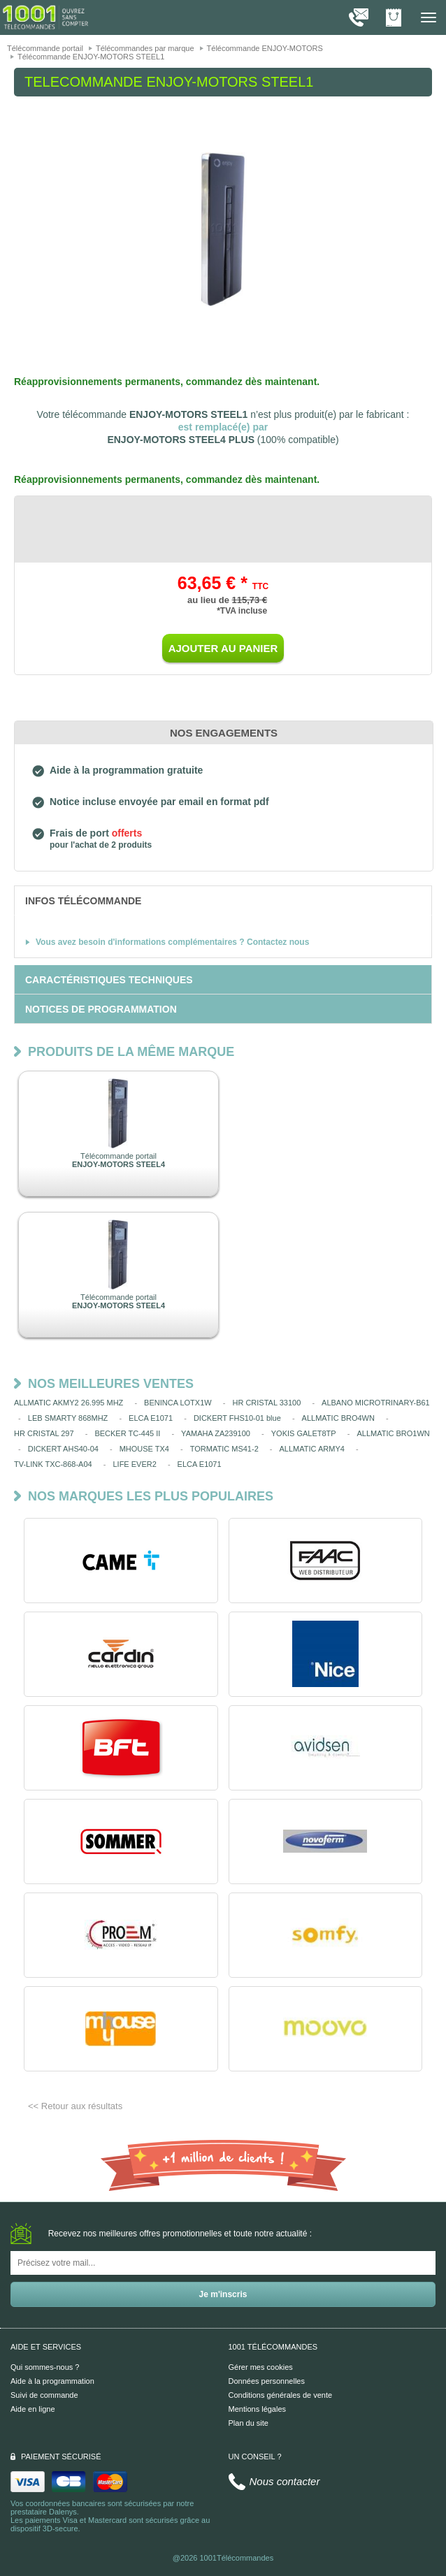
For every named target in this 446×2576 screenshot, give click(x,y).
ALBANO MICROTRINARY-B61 (376, 1402)
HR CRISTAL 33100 (266, 1402)
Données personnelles (267, 2381)
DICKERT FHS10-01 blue (237, 1418)
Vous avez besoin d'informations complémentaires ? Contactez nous (172, 942)
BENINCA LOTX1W (178, 1402)
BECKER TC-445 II (127, 1433)
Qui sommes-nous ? (44, 2367)
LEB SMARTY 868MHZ (68, 1418)
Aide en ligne (32, 2409)
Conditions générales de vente (281, 2395)
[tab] (223, 900)
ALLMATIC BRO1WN (393, 1433)
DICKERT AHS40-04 (63, 1449)
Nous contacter (285, 2481)
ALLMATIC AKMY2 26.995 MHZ (68, 1402)
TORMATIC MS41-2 (224, 1449)
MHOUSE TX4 (144, 1449)
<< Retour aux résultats (75, 2106)
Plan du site (248, 2423)
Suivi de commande (44, 2395)
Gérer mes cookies (261, 2367)
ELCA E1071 (151, 1418)
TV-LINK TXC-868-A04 (53, 1464)
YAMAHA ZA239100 (215, 1433)
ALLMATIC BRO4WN (338, 1418)
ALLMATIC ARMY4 (312, 1449)
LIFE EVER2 (134, 1464)
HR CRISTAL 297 (44, 1433)
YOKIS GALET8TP (303, 1433)
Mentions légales (258, 2409)
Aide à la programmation (52, 2381)
